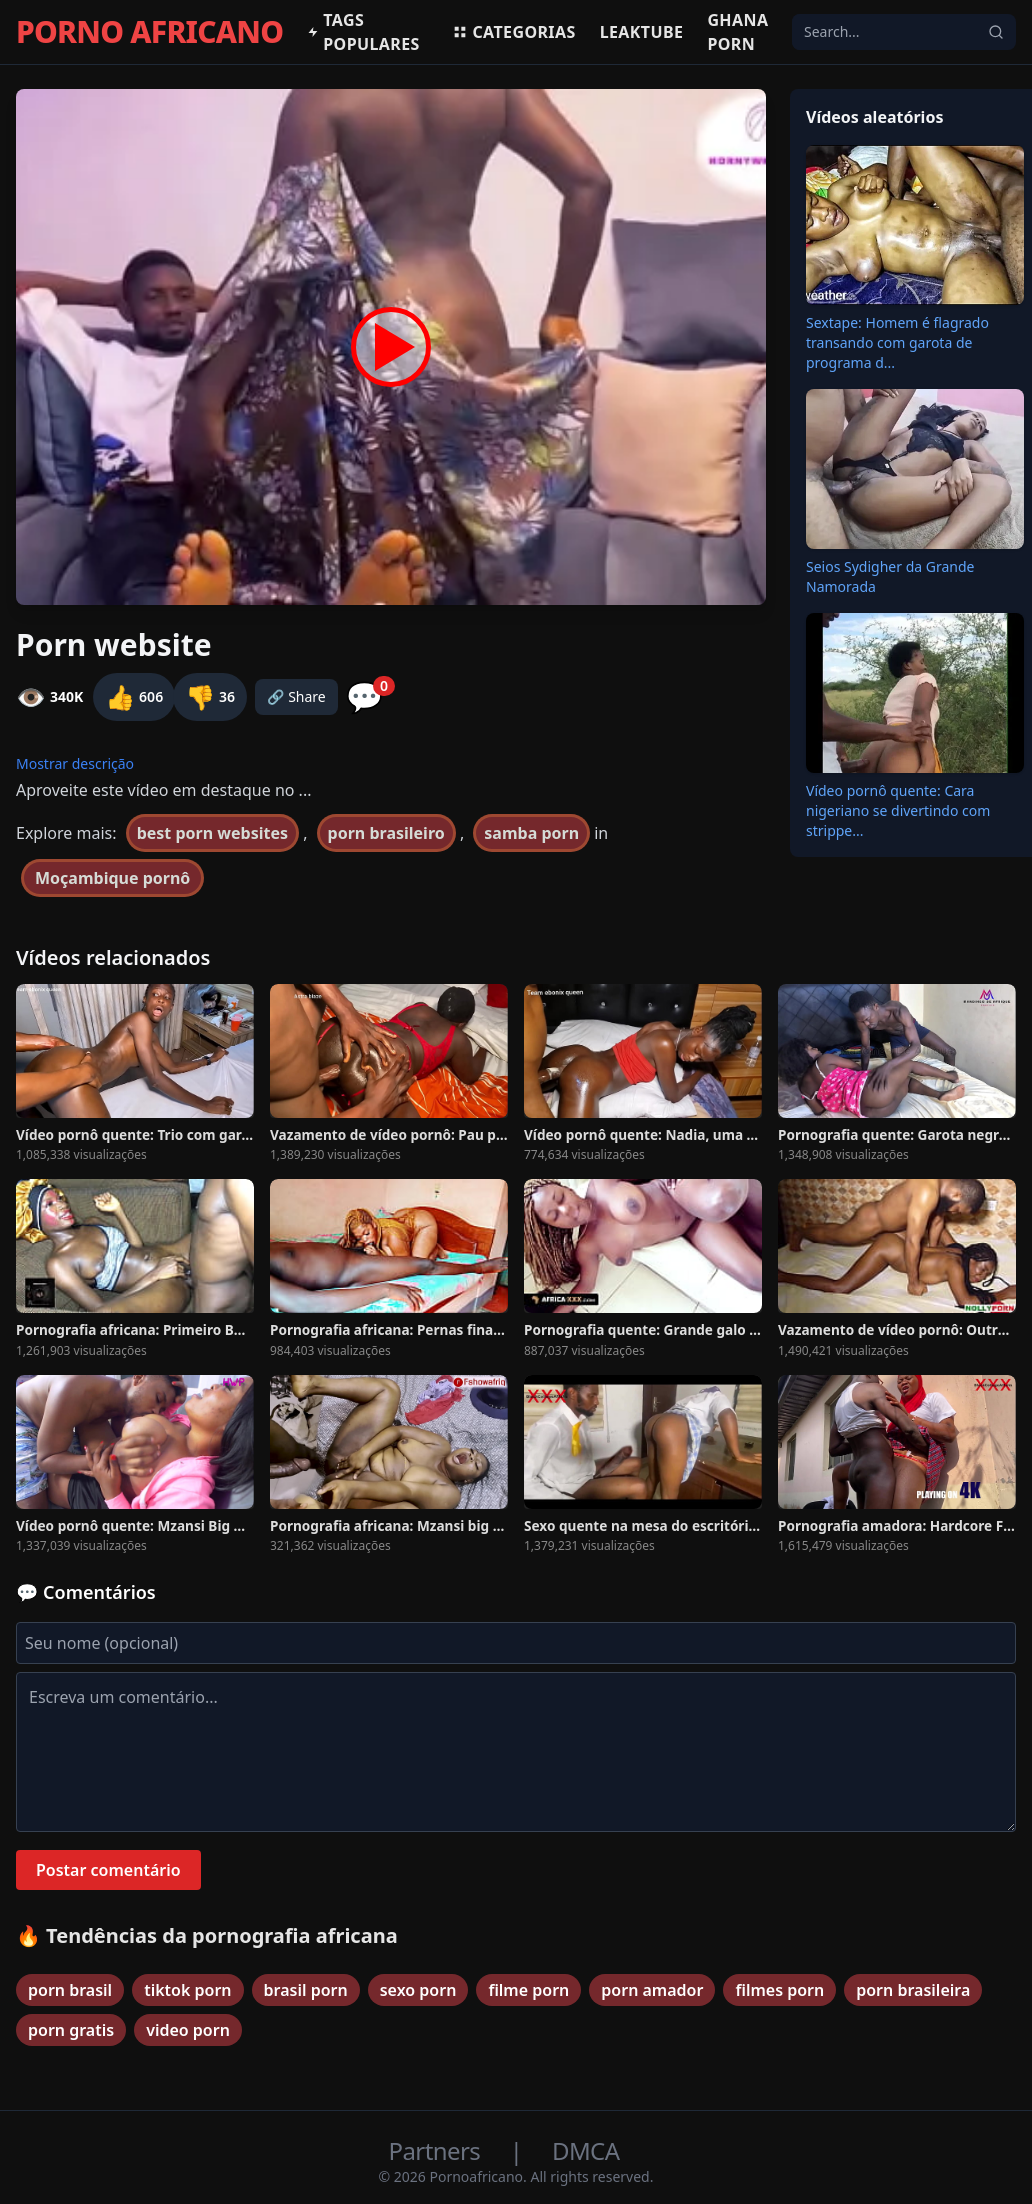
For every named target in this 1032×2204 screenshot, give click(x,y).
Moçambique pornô (112, 878)
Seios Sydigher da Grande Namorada (890, 576)
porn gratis (71, 2030)
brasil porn (306, 1990)
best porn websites (212, 833)
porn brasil (70, 1990)
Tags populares (363, 32)
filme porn (528, 1990)
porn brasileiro (386, 833)
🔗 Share (296, 696)
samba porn (531, 833)
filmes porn (779, 1990)
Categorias (513, 32)
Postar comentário (108, 1870)
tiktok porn (187, 1990)
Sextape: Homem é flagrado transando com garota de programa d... (897, 342)
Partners (437, 2150)
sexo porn (418, 1990)
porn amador (652, 1990)
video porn (188, 2030)
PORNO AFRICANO (149, 32)
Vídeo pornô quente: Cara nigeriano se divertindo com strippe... (898, 810)
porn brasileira (913, 1990)
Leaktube (642, 32)
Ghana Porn (737, 32)
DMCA (585, 2150)
